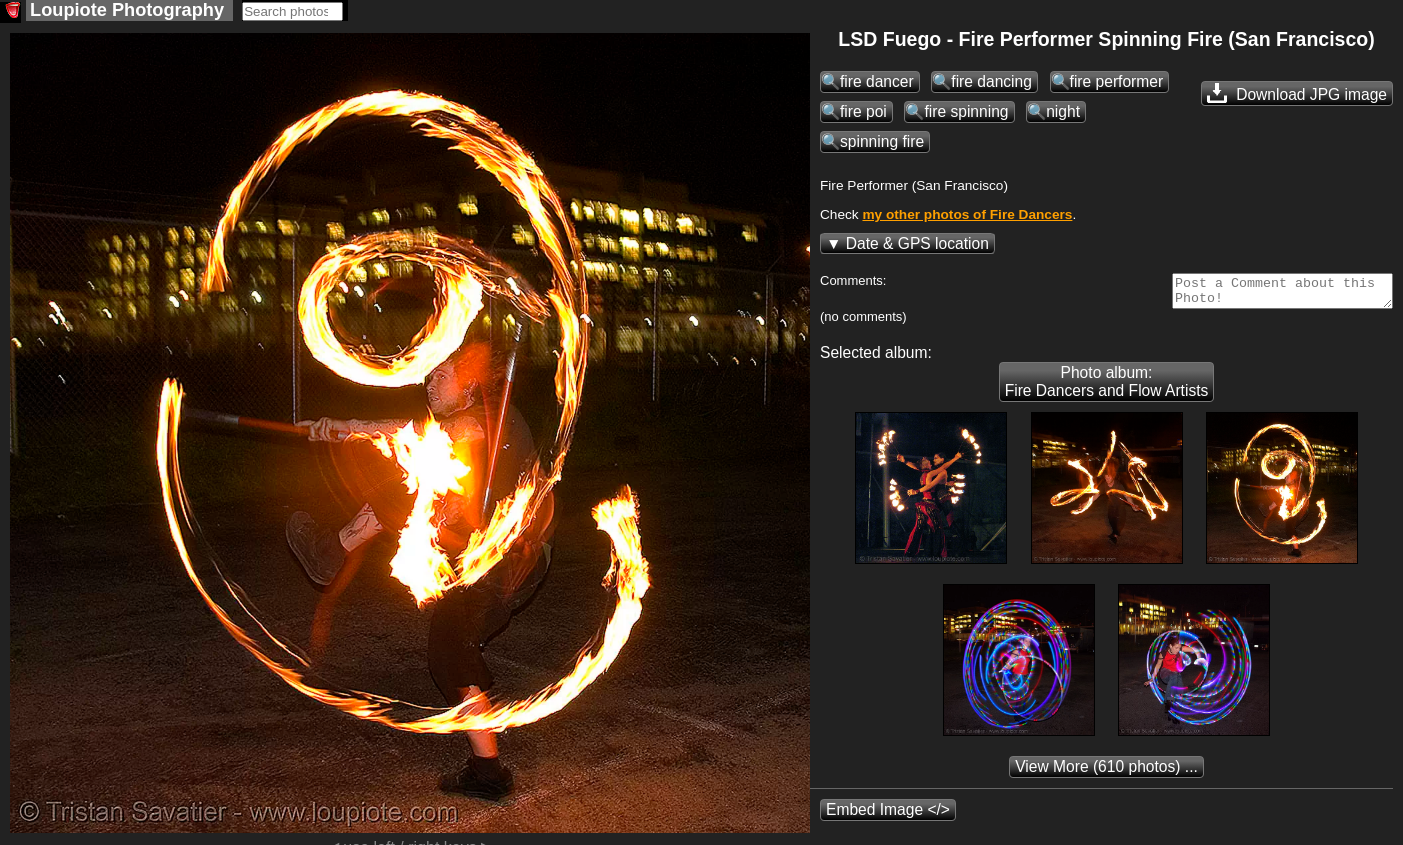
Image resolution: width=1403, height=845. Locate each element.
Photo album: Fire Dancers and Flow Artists (1107, 389)
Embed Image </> (888, 817)
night (1063, 113)
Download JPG (1297, 95)
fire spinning (966, 113)
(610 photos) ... (1106, 774)
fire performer (1117, 83)
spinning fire (882, 143)
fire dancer (877, 83)
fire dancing (991, 83)
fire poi (863, 113)
